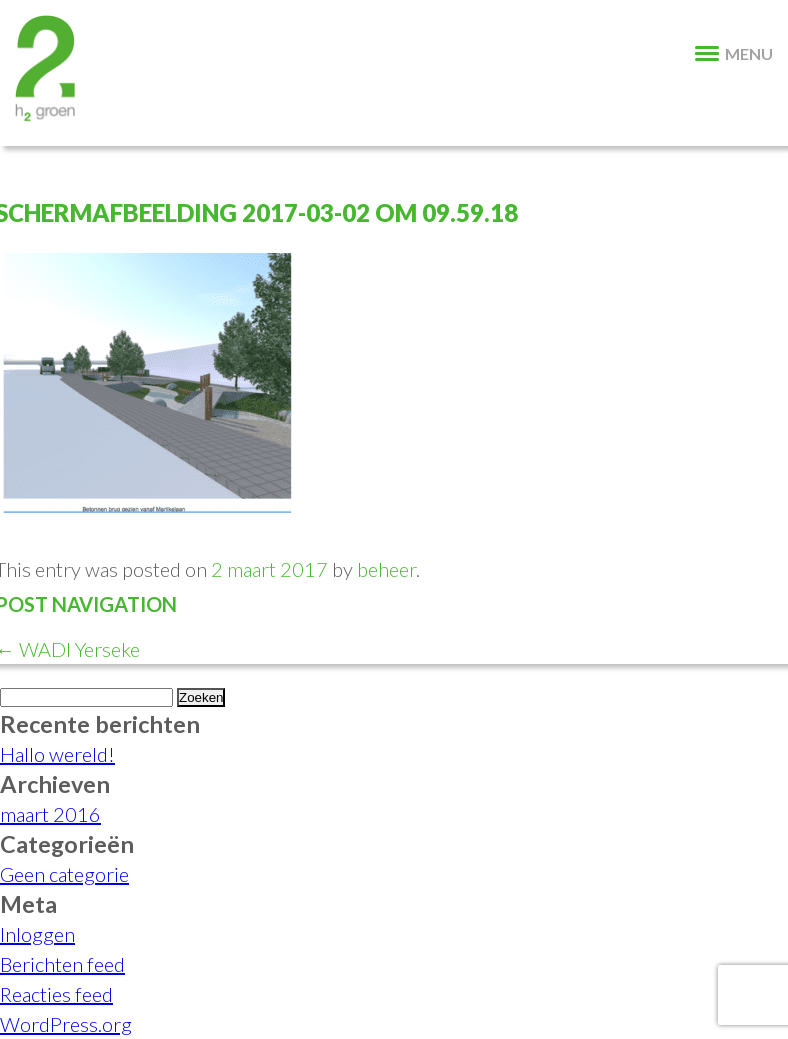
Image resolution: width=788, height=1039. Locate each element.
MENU (734, 53)
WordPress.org (66, 1024)
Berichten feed (62, 964)
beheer (386, 569)
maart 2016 (50, 814)
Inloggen (37, 934)
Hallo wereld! (57, 754)
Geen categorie (64, 874)
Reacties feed (56, 994)
